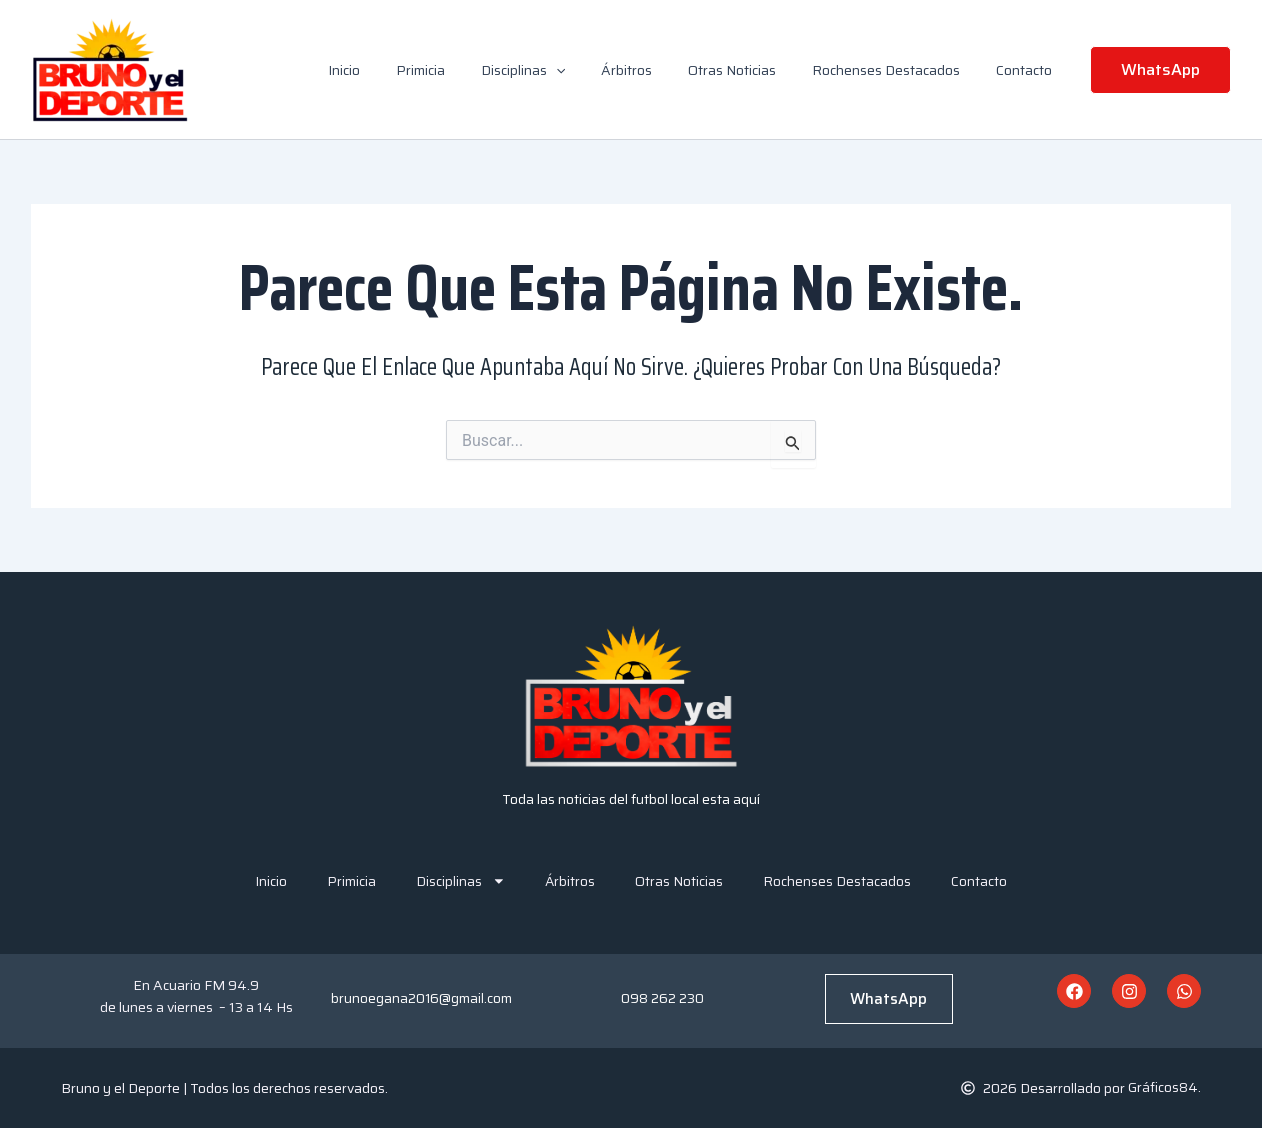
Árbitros (654, 70)
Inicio (396, 70)
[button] (592, 70)
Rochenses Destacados (898, 70)
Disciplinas (559, 70)
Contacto (1028, 70)
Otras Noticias (752, 70)
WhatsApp (888, 999)
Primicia (464, 70)
